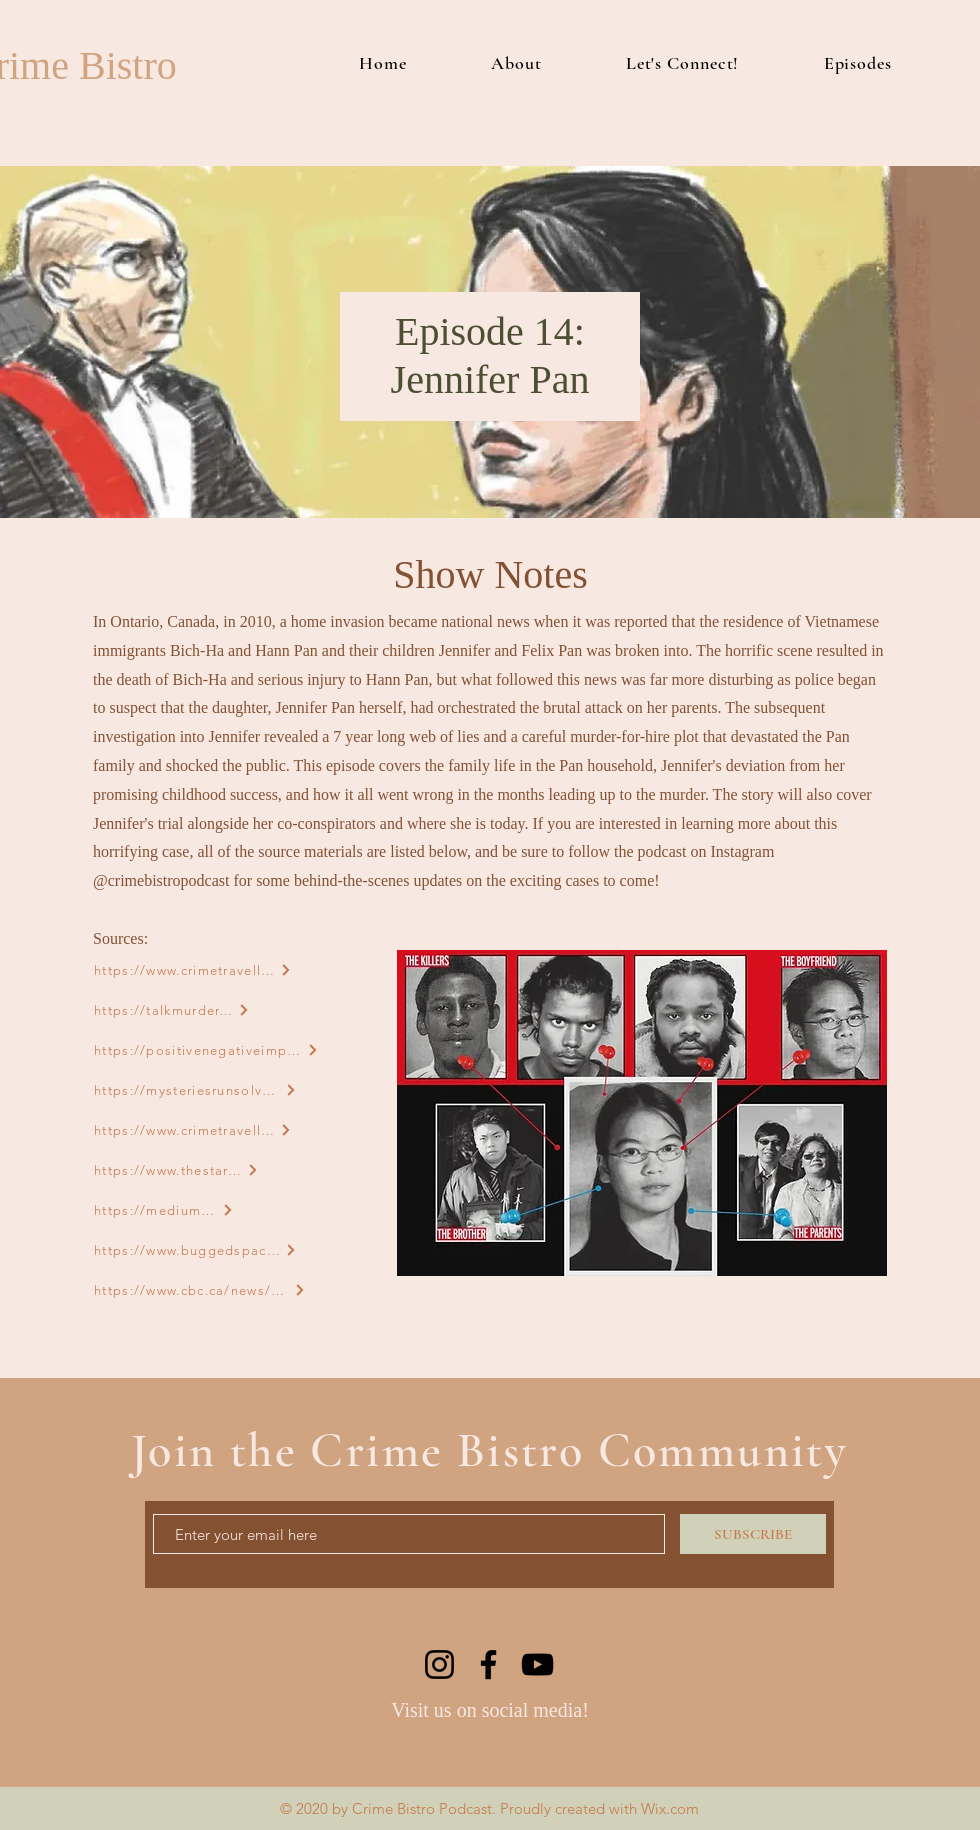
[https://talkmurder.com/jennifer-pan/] (172, 1010)
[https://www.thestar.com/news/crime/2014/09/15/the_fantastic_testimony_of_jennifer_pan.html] (176, 1170)
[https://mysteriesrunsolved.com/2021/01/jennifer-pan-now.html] (195, 1090)
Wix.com (670, 1808)
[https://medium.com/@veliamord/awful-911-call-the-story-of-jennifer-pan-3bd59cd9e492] (164, 1210)
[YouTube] (537, 1664)
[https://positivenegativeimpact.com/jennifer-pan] (206, 1050)
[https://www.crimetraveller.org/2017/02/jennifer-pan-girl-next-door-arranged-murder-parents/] (193, 970)
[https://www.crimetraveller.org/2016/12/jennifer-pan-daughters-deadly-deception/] (193, 1130)
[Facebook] (488, 1664)
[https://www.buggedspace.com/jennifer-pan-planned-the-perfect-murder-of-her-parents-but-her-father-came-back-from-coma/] (195, 1250)
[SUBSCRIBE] (753, 1534)
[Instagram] (439, 1664)
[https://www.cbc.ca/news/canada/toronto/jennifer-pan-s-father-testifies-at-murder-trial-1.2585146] (200, 1290)
